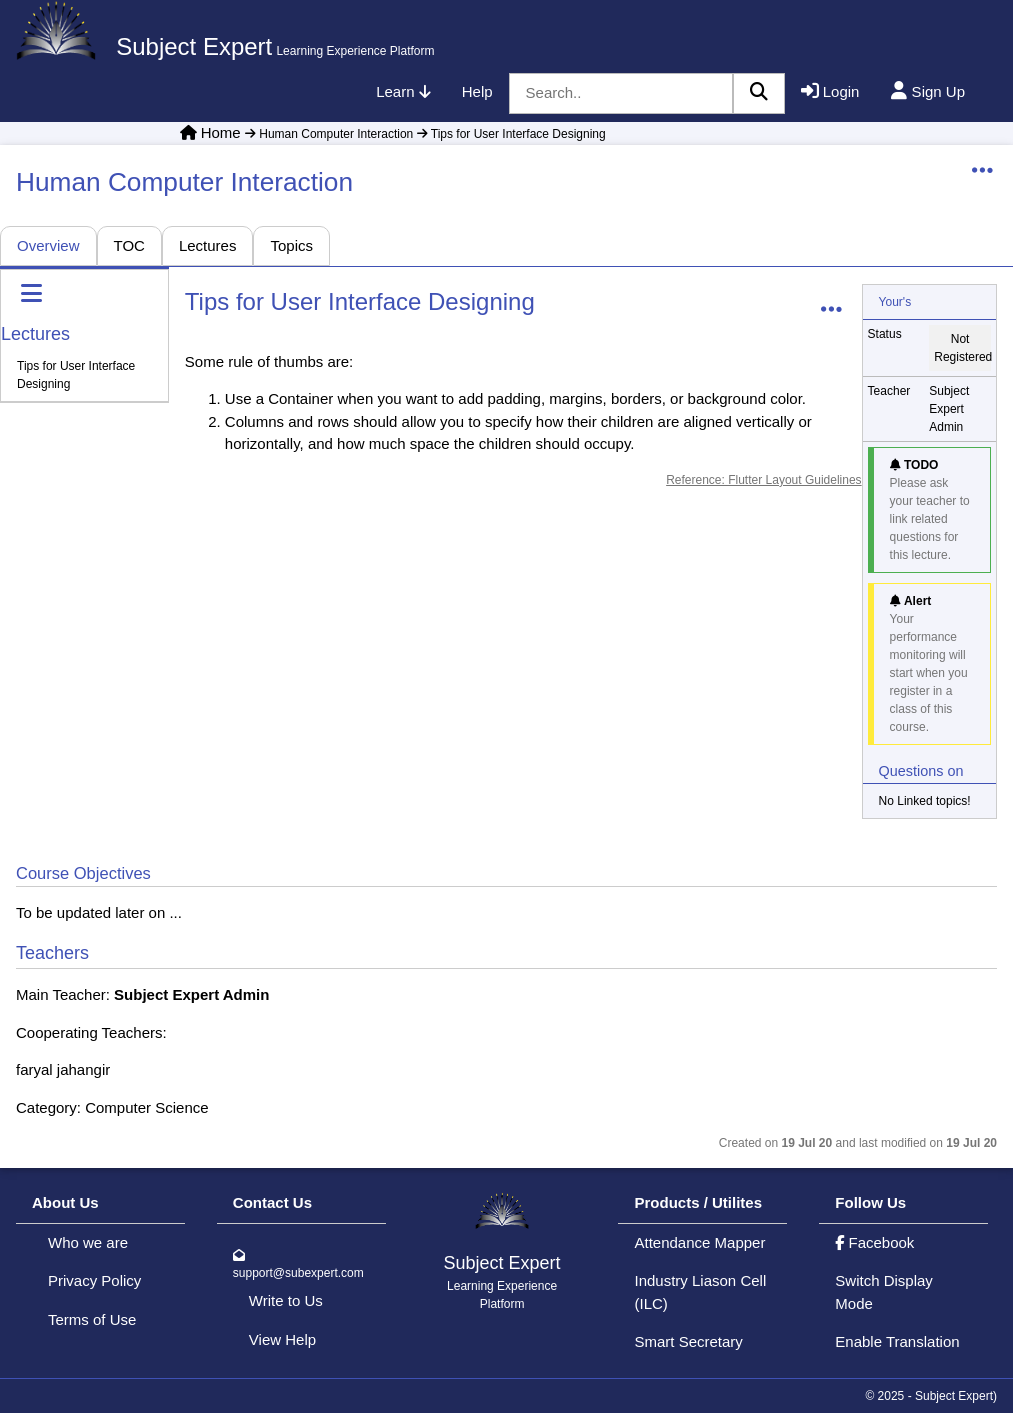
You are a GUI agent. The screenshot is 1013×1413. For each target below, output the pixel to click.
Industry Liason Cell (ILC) (700, 1292)
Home (221, 132)
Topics (291, 245)
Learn (403, 91)
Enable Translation (897, 1341)
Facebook (874, 1242)
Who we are (88, 1242)
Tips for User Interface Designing (509, 134)
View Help (282, 1339)
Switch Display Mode (884, 1292)
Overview (48, 245)
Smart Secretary (688, 1341)
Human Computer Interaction (329, 134)
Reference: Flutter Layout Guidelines (763, 480)
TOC (129, 245)
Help (477, 91)
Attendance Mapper (699, 1242)
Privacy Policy (94, 1280)
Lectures (208, 245)
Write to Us (286, 1300)
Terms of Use (92, 1319)
